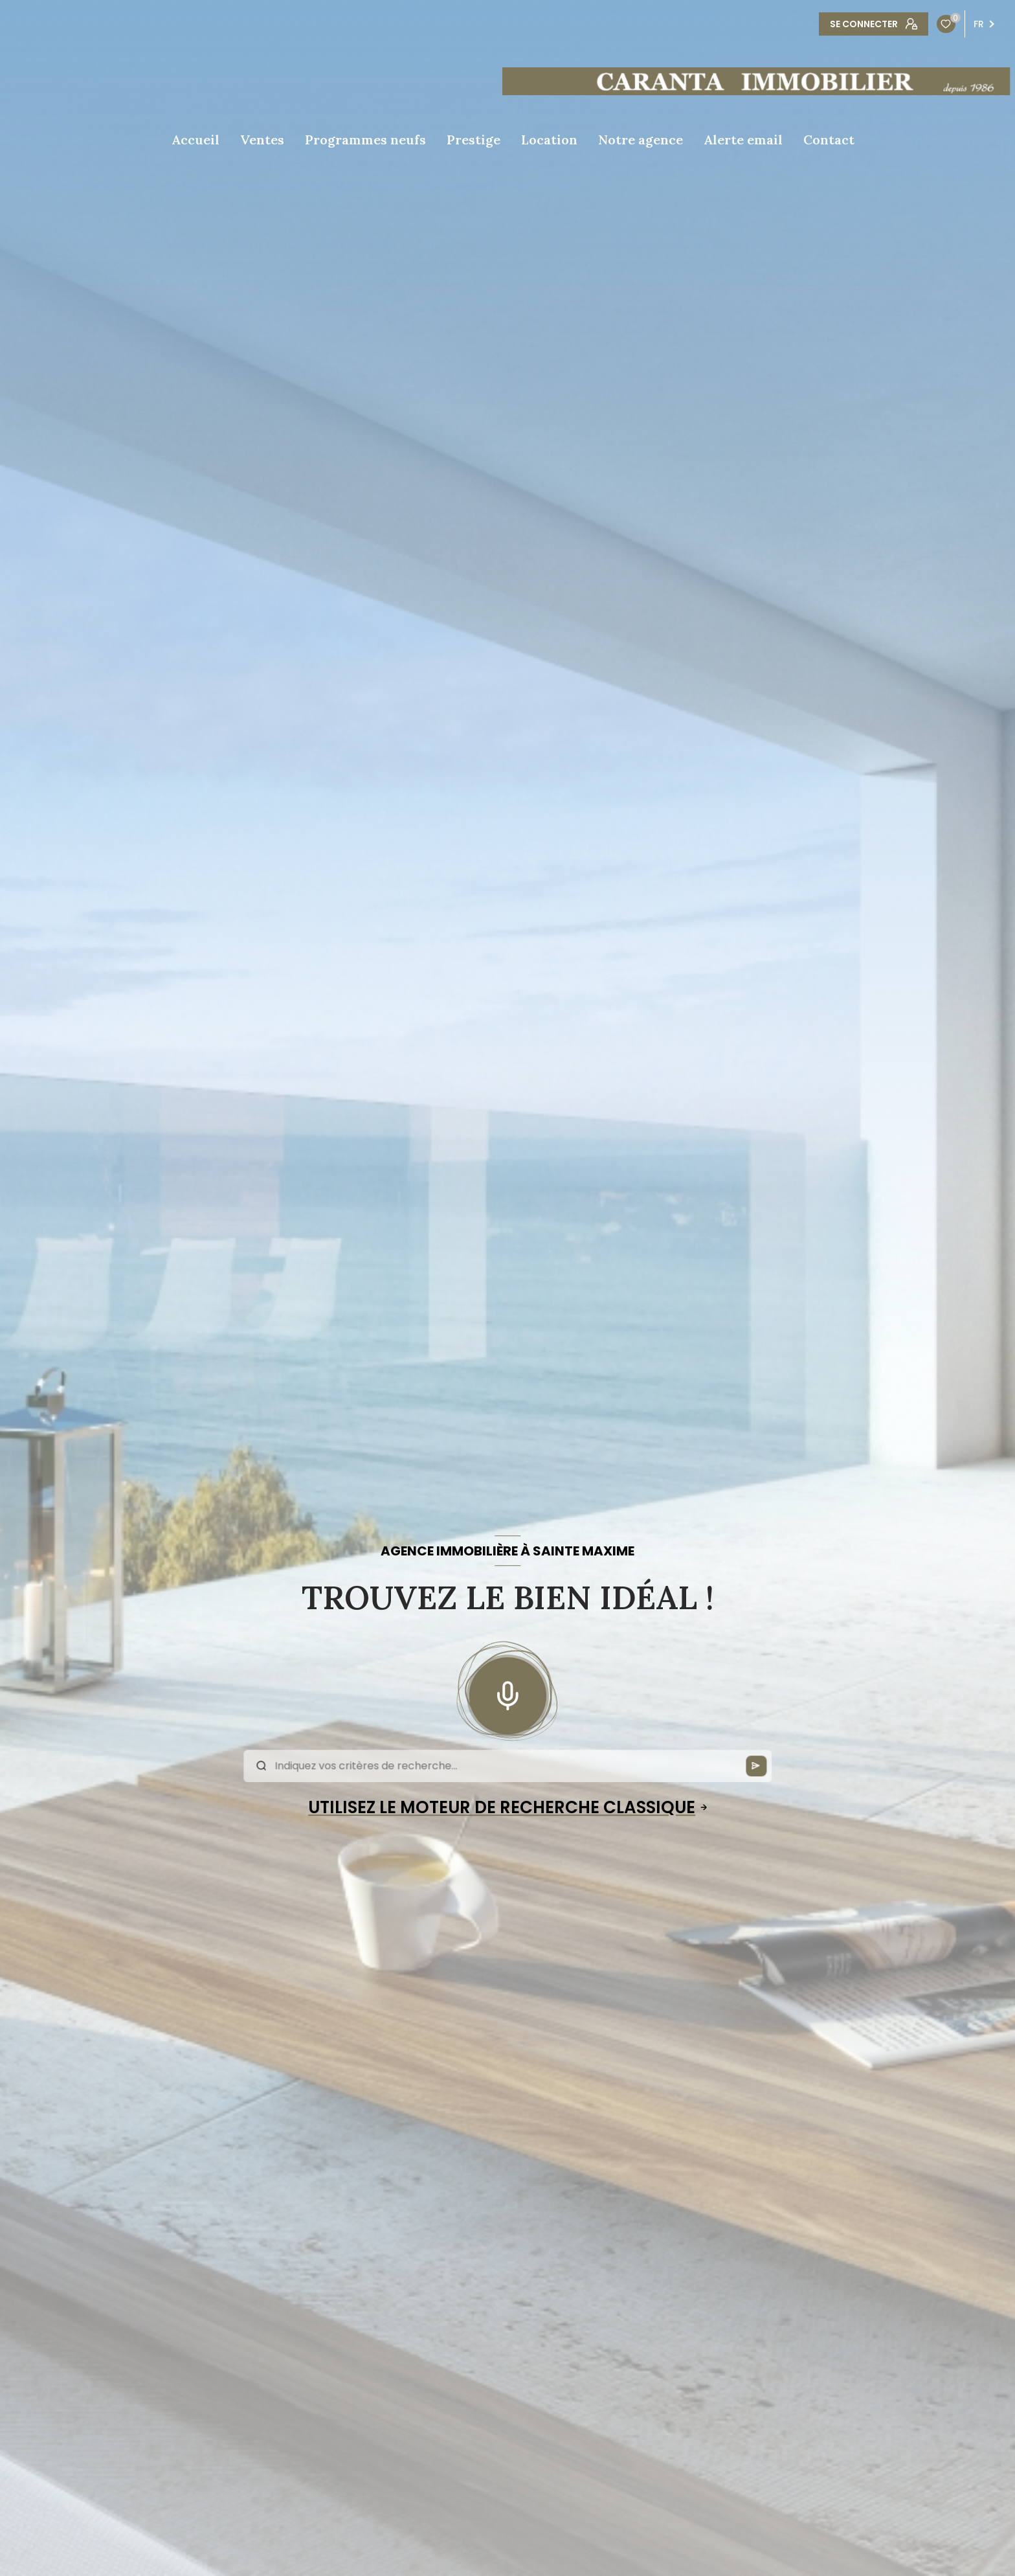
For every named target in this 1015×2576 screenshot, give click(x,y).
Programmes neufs (365, 139)
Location (549, 139)
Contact (828, 139)
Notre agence (640, 139)
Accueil (195, 139)
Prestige (473, 139)
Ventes (262, 139)
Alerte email (743, 139)
